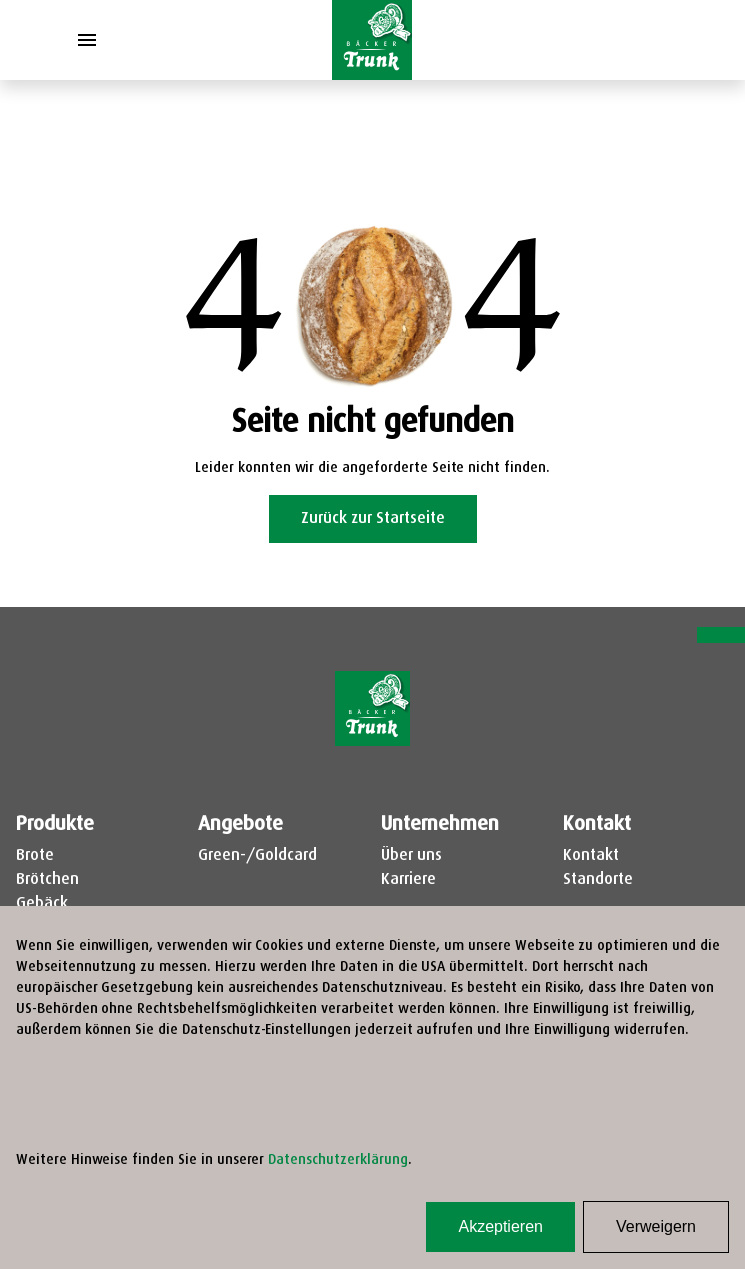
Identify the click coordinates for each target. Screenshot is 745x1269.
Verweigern (656, 1226)
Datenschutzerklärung (337, 1160)
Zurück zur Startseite (373, 519)
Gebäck (42, 904)
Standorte (598, 880)
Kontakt (591, 856)
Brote (35, 856)
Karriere (408, 880)
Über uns (411, 856)
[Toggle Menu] (87, 40)
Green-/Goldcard (257, 856)
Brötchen (47, 880)
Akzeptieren (500, 1226)
